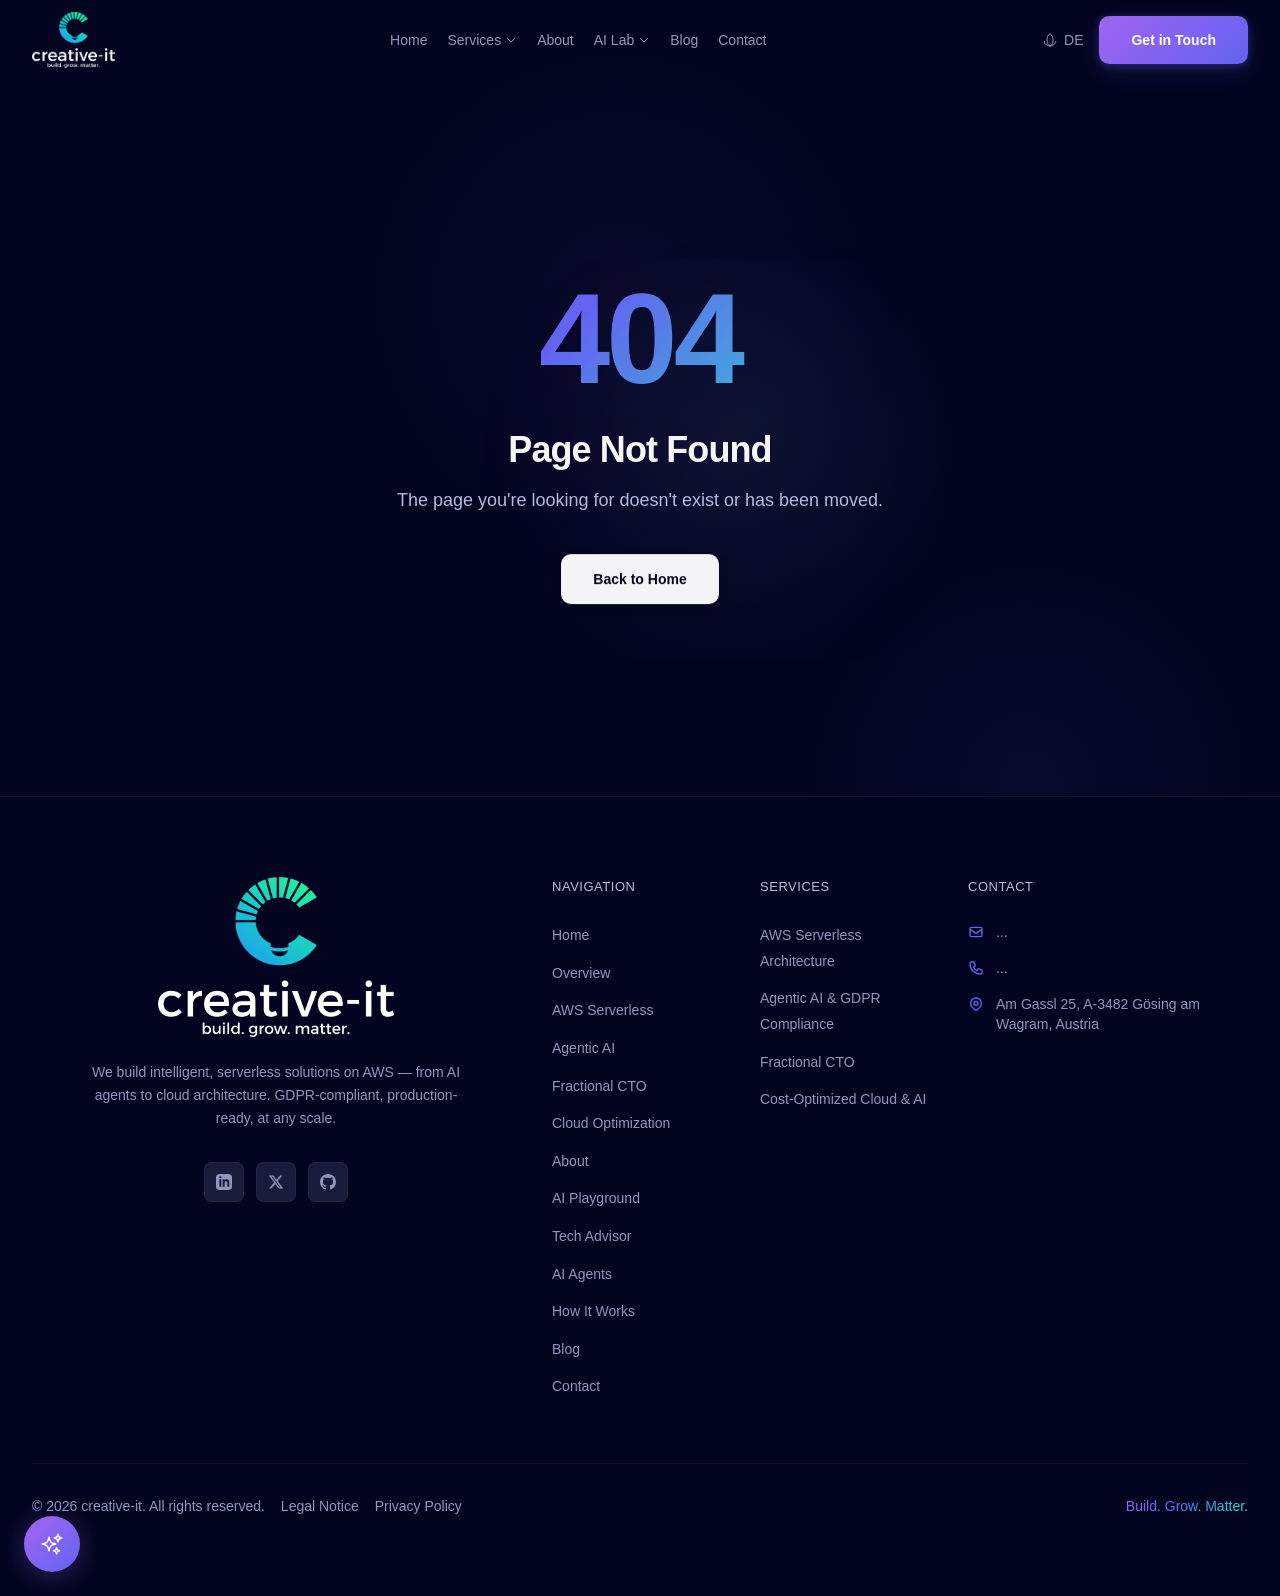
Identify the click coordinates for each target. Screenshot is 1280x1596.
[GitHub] (328, 1182)
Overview (581, 973)
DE (1062, 40)
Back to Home (639, 582)
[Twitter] (276, 1182)
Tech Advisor (591, 1236)
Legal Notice (320, 1506)
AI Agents (582, 1274)
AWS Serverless (602, 1010)
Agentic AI (583, 1048)
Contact (742, 40)
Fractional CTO (599, 1086)
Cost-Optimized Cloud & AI (843, 1099)
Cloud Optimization (611, 1123)
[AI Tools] (52, 1544)
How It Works (593, 1311)
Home (408, 40)
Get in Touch (1173, 40)
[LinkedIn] (224, 1182)
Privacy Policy (418, 1506)
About (555, 40)
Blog (684, 40)
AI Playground (596, 1198)
